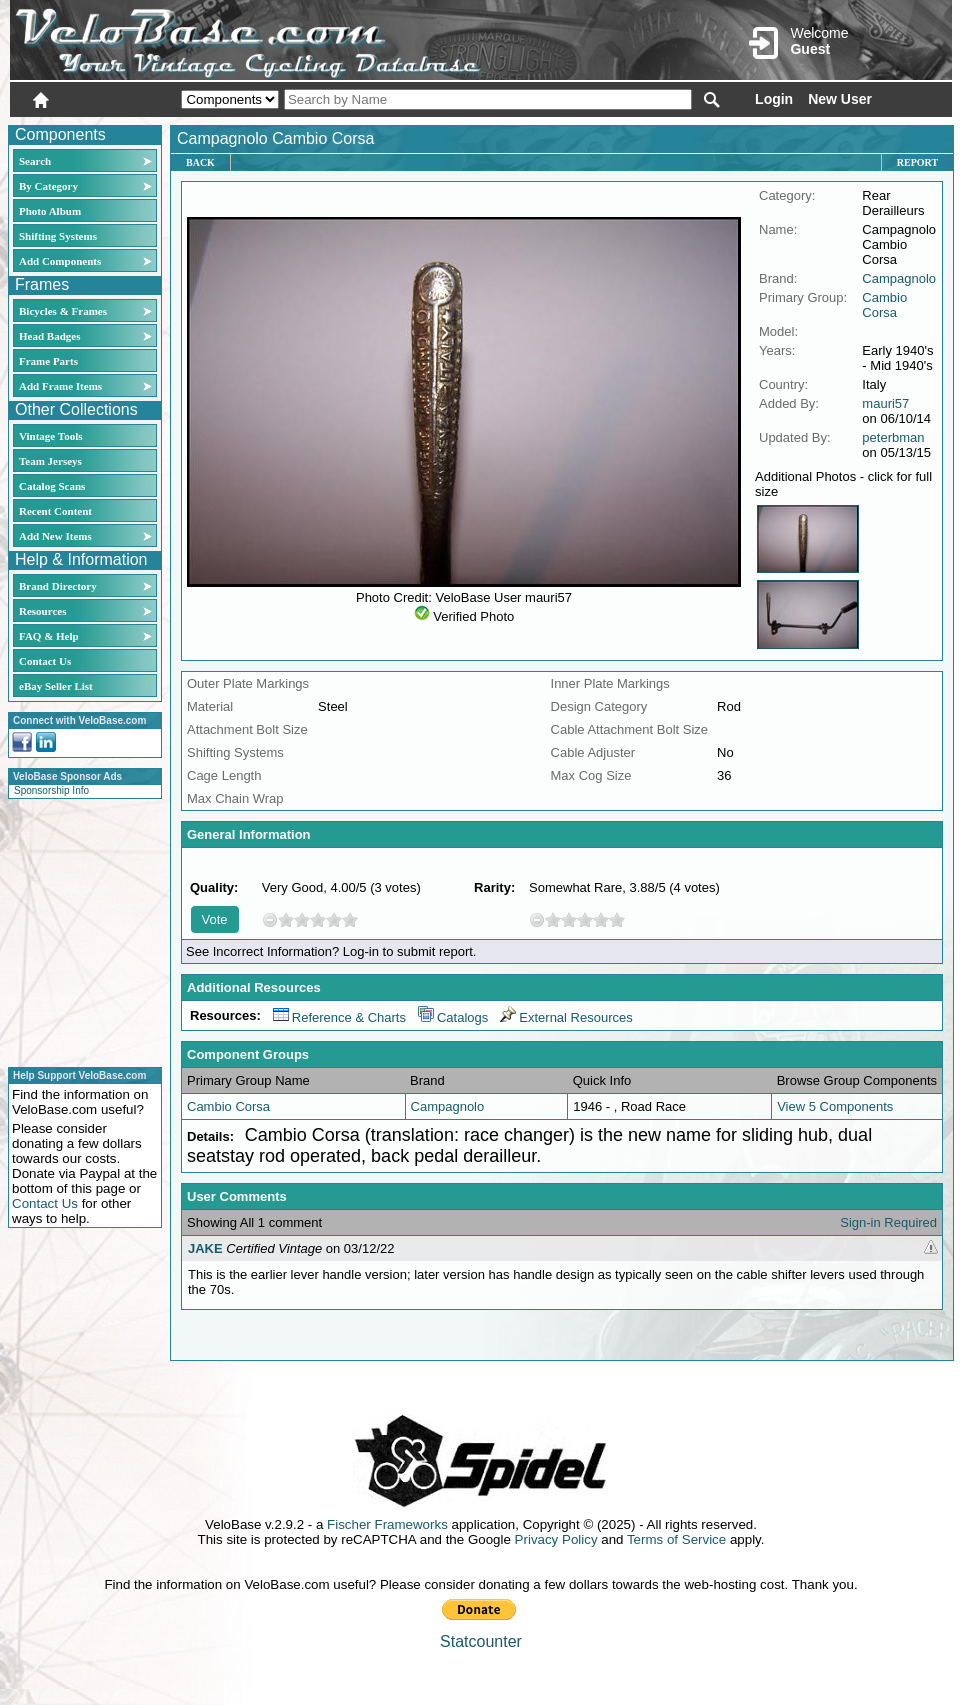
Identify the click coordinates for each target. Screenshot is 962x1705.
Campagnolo (899, 278)
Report (917, 162)
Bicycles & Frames (64, 311)
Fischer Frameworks (387, 1524)
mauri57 (885, 403)
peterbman (893, 437)
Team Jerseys (50, 461)
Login (774, 99)
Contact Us (45, 661)
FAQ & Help (49, 636)
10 (350, 919)
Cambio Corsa (884, 305)
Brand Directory (58, 586)
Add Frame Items (60, 386)
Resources (42, 611)
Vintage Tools (50, 436)
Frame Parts (48, 361)
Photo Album (50, 211)
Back (200, 162)
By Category (48, 186)
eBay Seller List (56, 686)
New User (840, 99)
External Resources (566, 1017)
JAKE (205, 1248)
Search (35, 161)
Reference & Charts (339, 1017)
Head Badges (49, 336)
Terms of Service (676, 1539)
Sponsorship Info (51, 790)
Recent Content (55, 511)
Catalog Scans (52, 486)
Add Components (60, 261)
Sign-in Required (888, 1222)
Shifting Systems (58, 236)
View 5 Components (835, 1106)
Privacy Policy (556, 1539)
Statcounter (481, 1641)
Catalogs (453, 1017)
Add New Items (55, 536)
